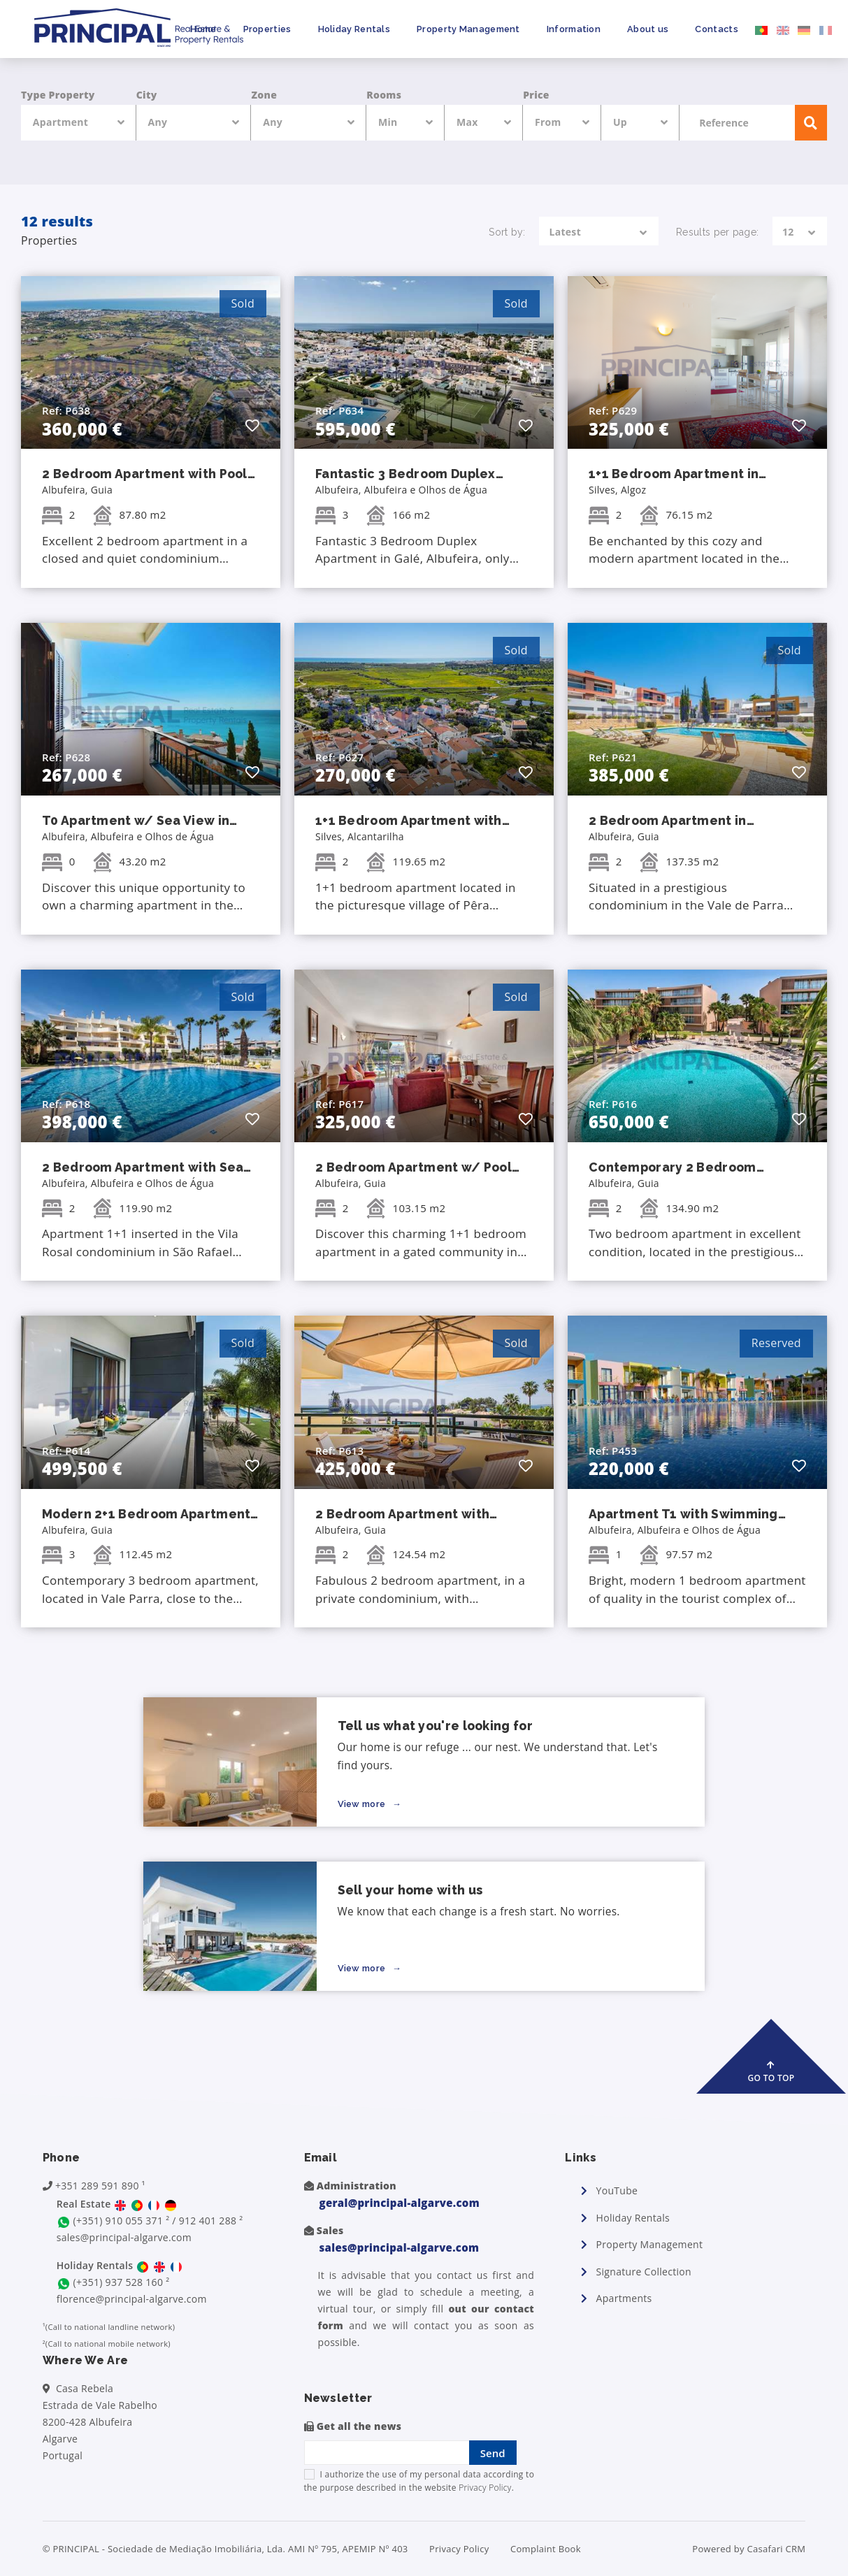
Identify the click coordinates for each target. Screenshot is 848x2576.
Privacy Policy (485, 2488)
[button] (252, 425)
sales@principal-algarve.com (124, 2237)
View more (363, 1804)
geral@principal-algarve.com (399, 2203)
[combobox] (78, 123)
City (146, 94)
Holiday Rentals (354, 29)
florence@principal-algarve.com (132, 2298)
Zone (264, 94)
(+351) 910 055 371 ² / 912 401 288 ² (158, 2220)
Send (492, 2453)
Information (574, 29)
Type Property (58, 94)
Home (203, 29)
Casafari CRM (776, 2548)
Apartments (624, 2298)
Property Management (468, 29)
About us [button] (647, 29)
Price (536, 94)
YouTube (617, 2190)
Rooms (383, 94)
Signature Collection (643, 2271)
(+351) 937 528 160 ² (121, 2282)
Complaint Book (545, 2548)
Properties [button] (267, 29)
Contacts (716, 29)
